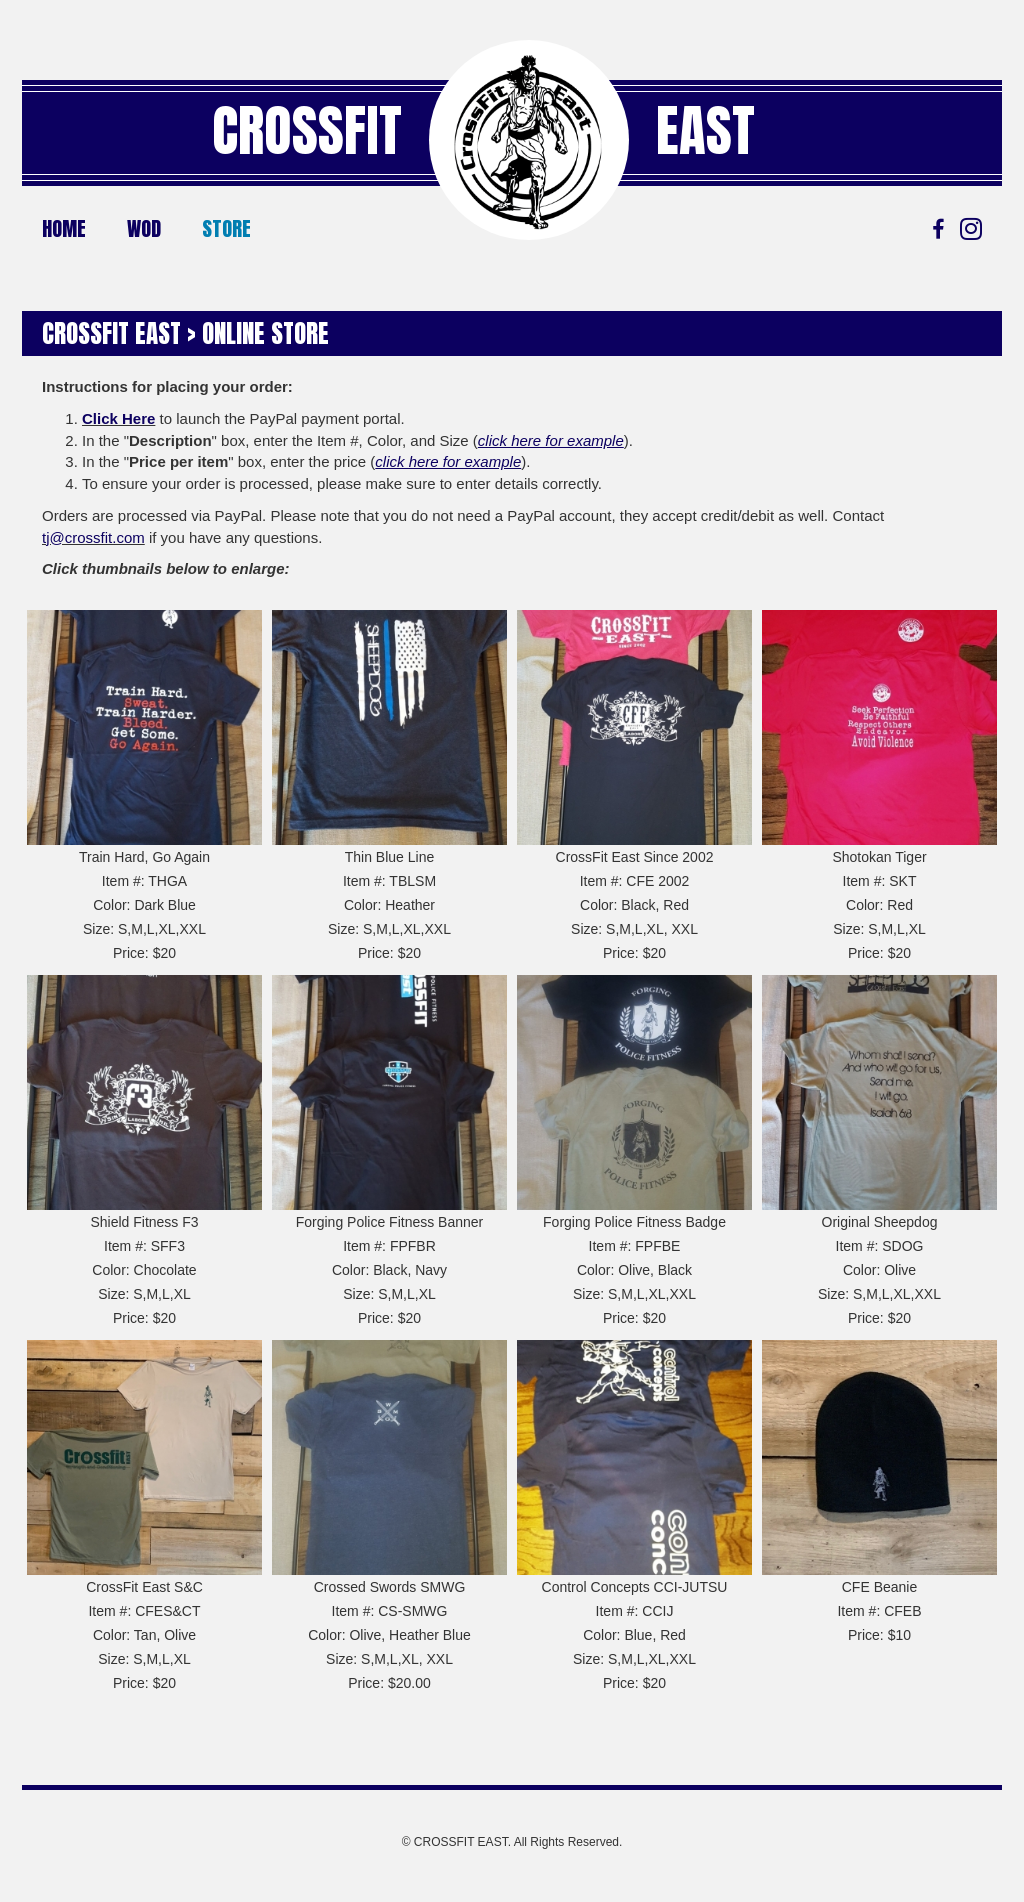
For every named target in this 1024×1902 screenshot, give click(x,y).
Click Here (118, 418)
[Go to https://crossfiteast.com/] (529, 140)
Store (226, 228)
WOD (144, 228)
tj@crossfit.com (93, 537)
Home (64, 228)
